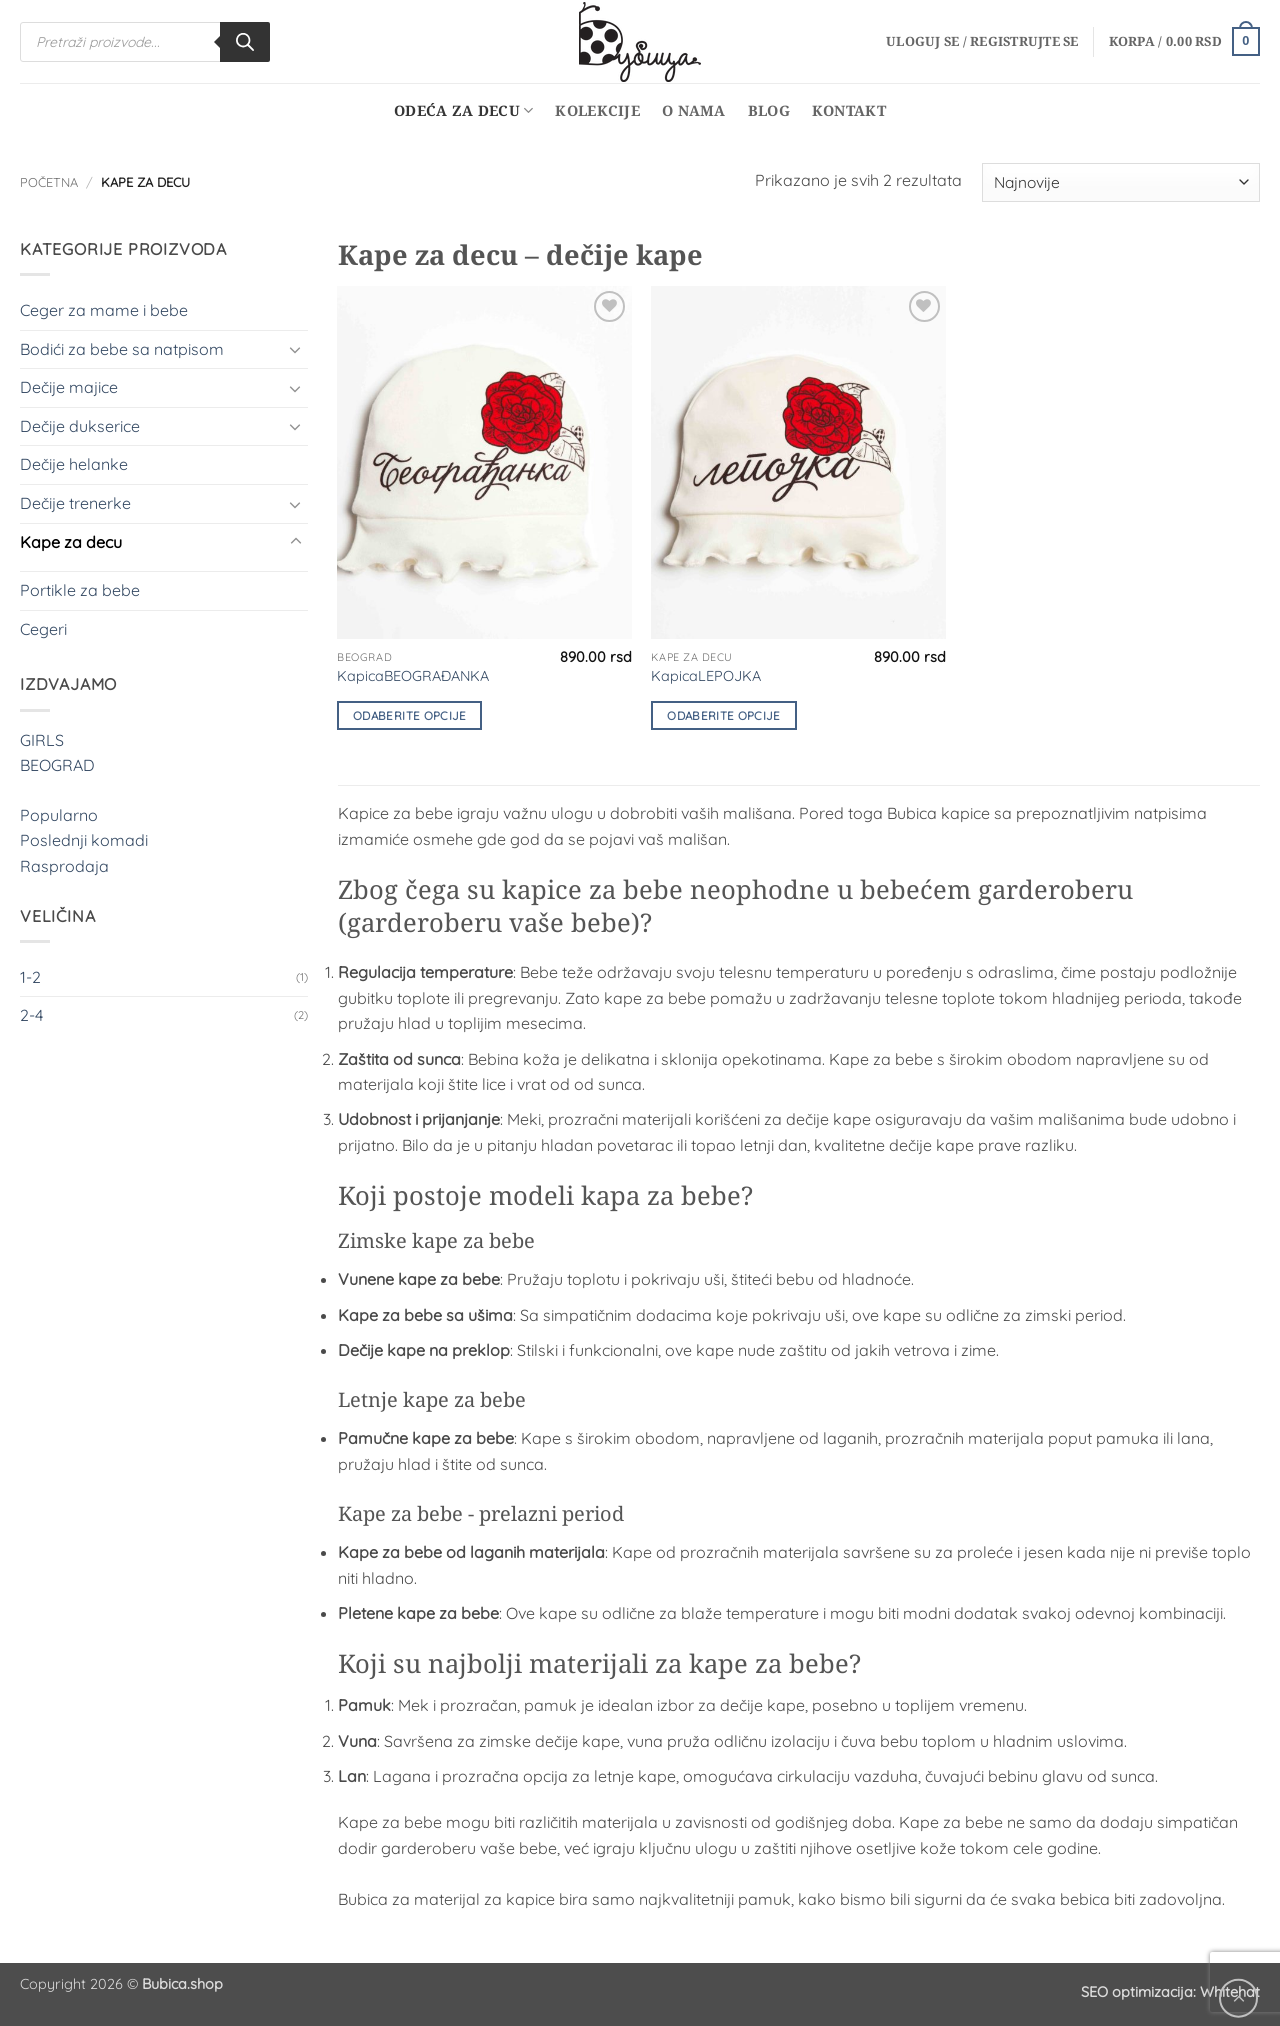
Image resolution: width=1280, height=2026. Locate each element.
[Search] (245, 42)
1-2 (30, 977)
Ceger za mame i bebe (104, 310)
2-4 (31, 1015)
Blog (769, 110)
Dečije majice (69, 387)
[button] (982, 41)
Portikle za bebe (80, 590)
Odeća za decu (463, 111)
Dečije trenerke (75, 503)
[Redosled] (1121, 182)
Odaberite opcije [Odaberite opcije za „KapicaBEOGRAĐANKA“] (410, 715)
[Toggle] (296, 349)
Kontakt (849, 110)
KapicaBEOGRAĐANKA (413, 676)
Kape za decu (71, 542)
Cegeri (43, 629)
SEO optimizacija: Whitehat (1170, 1992)
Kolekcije (597, 110)
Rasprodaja (64, 866)
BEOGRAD (57, 765)
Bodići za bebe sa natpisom (122, 349)
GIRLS (42, 740)
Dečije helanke (74, 464)
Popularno (59, 815)
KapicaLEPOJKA (706, 676)
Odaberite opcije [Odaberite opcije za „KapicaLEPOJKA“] (724, 715)
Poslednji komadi (84, 840)
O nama (694, 110)
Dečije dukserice (80, 426)
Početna (49, 182)
